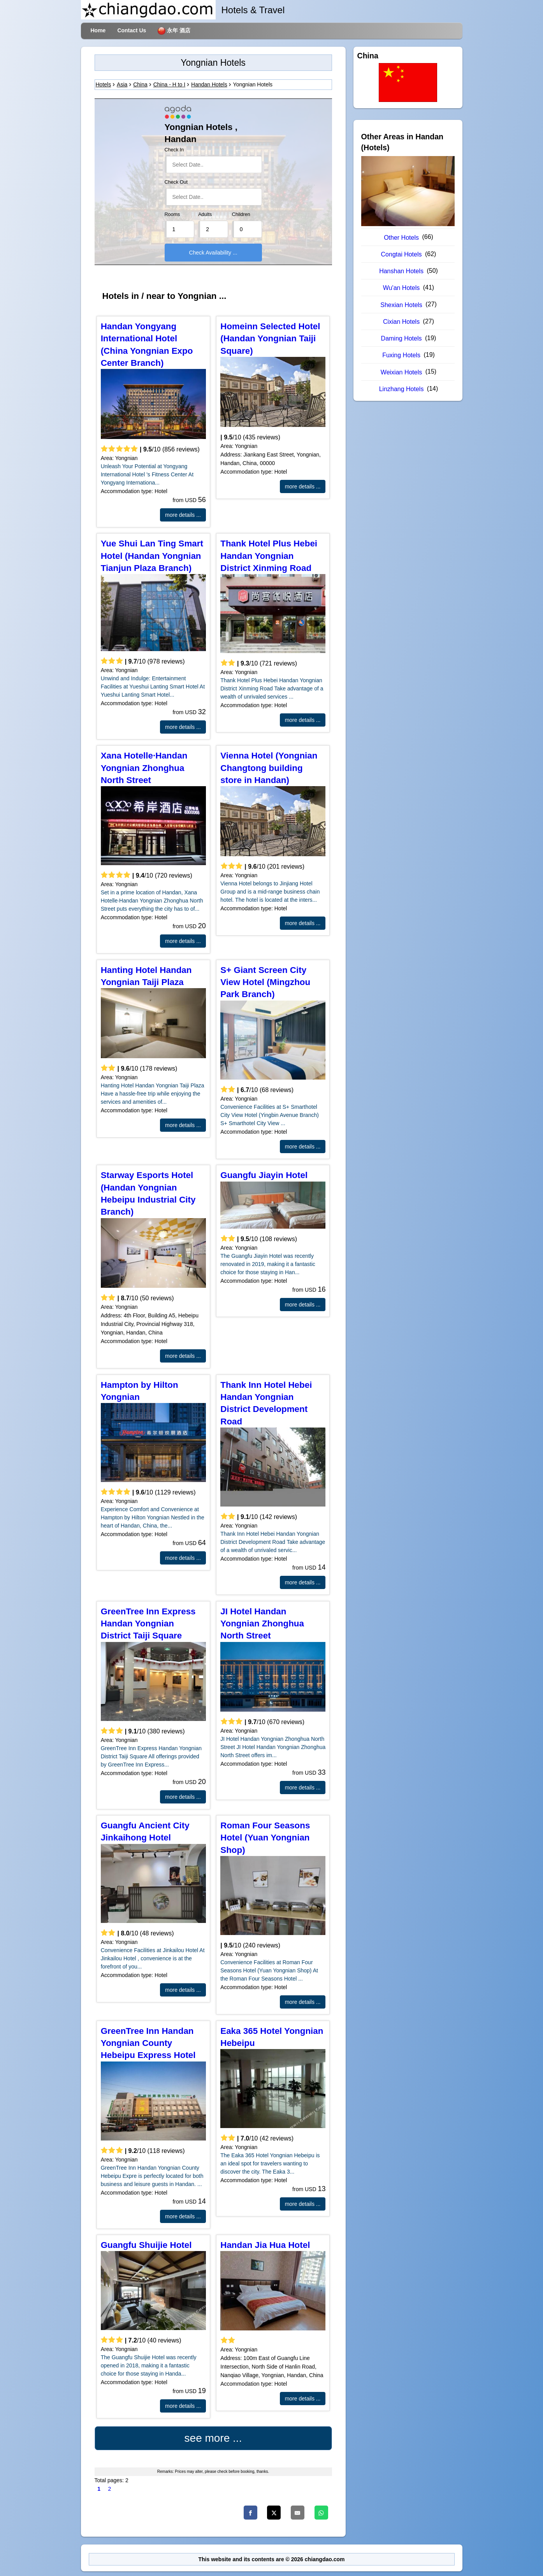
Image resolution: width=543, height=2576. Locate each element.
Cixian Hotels (401, 321)
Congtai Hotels (401, 254)
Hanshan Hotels (401, 271)
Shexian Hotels (401, 305)
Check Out (176, 182)
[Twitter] (274, 2513)
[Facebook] (250, 2513)
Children (241, 214)
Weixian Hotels (401, 372)
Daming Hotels (401, 338)
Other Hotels (401, 237)
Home (98, 30)
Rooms (172, 214)
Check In (174, 150)
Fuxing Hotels (401, 355)
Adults (205, 214)
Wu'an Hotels (401, 287)
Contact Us (131, 30)
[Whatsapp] (321, 2513)
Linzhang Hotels (401, 389)
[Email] (297, 2513)
